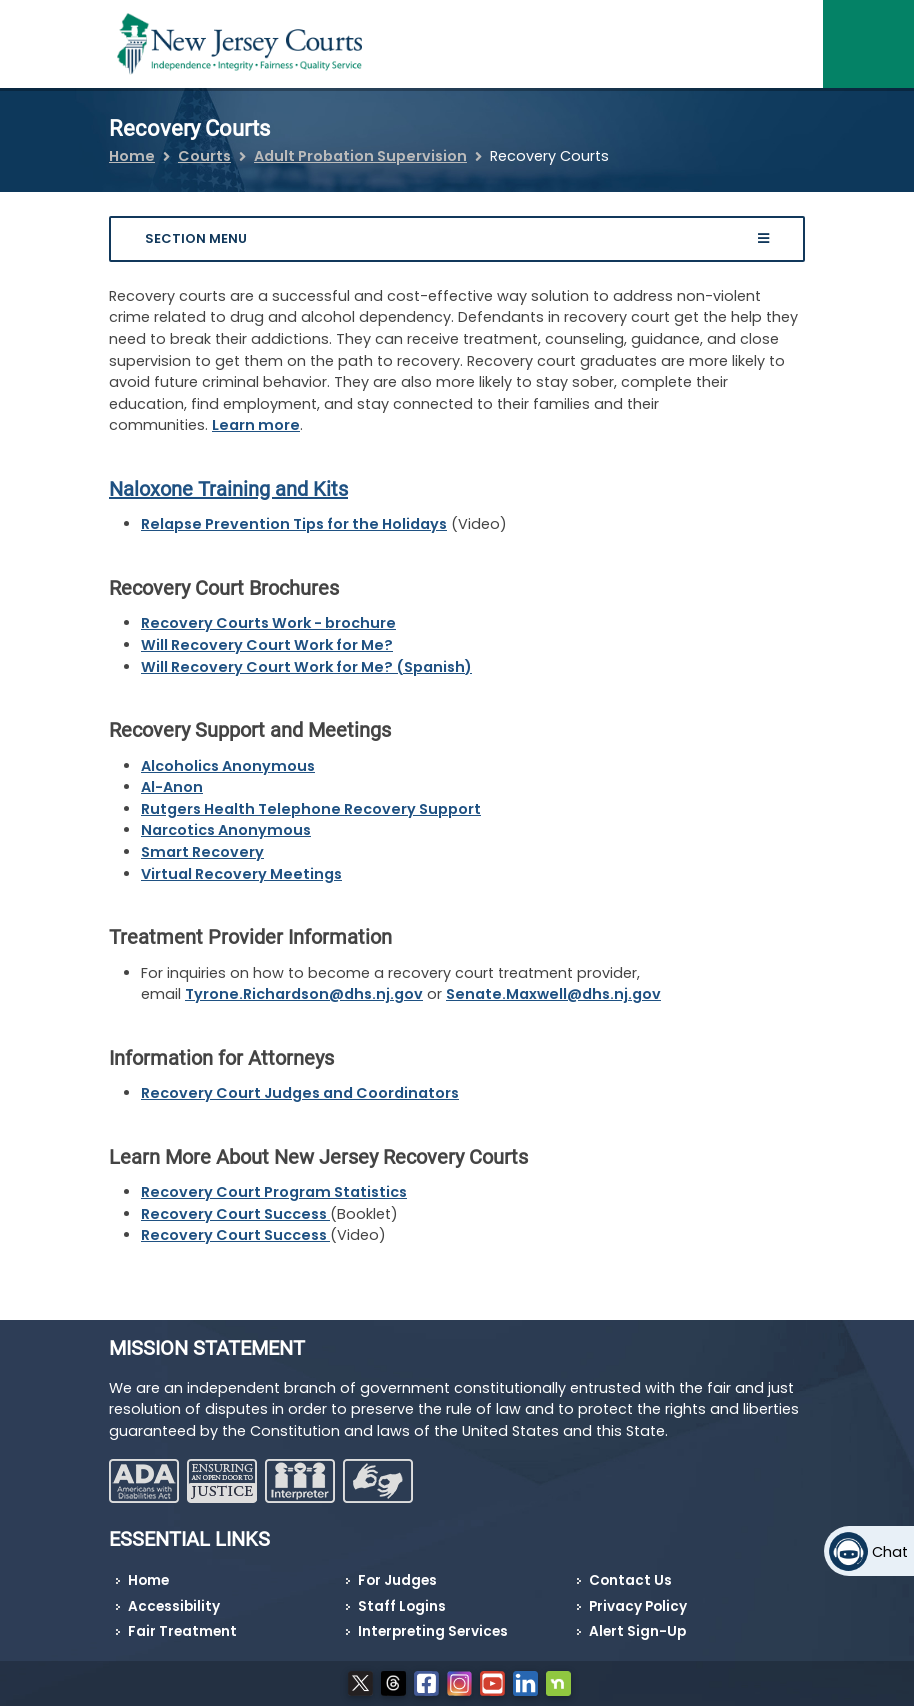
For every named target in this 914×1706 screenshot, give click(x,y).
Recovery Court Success (235, 1214)
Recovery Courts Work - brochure (268, 623)
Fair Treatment (182, 1631)
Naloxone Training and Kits (228, 489)
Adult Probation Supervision (360, 156)
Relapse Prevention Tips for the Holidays (294, 524)
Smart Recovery (202, 852)
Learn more (256, 425)
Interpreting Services (433, 1631)
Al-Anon (172, 787)
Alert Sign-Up (637, 1631)
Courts (204, 156)
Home (132, 156)
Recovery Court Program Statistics (274, 1192)
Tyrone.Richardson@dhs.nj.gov (304, 994)
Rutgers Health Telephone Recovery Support (311, 809)
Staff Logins (402, 1606)
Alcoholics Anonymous (228, 766)
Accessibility (174, 1606)
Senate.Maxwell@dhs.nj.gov (553, 994)
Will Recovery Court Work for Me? (267, 645)
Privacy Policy (638, 1606)
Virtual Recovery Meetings (241, 874)
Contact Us (630, 1580)
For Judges (397, 1580)
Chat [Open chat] (890, 1552)
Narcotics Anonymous (226, 830)
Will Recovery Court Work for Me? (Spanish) (306, 667)
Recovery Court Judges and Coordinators (300, 1093)
